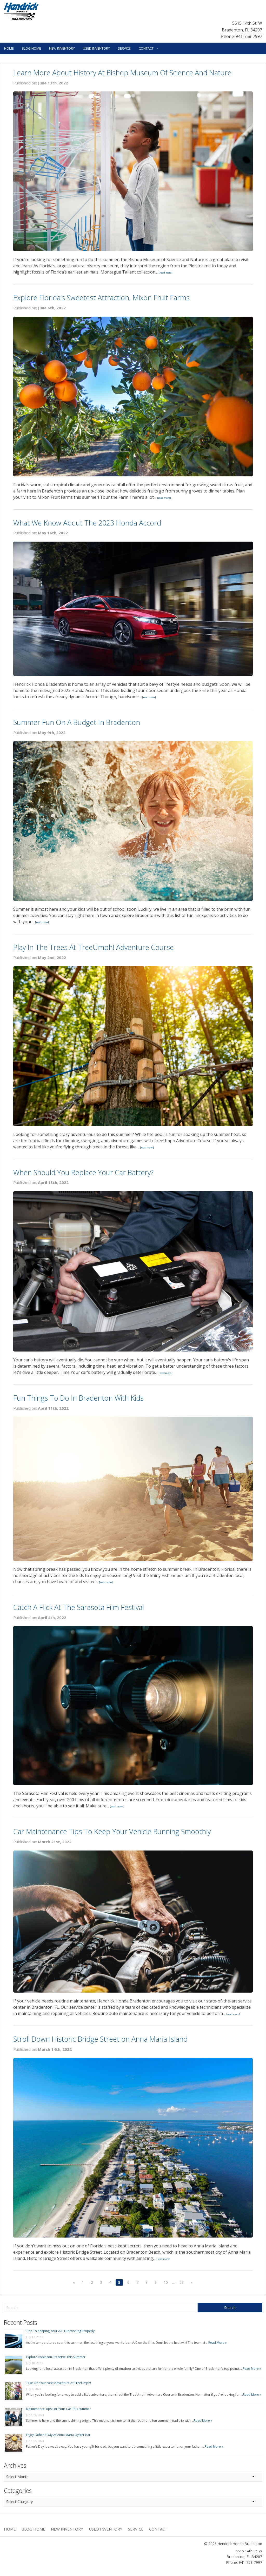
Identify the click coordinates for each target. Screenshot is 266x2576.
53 (181, 2282)
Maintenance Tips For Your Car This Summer (58, 2409)
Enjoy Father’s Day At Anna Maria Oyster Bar (58, 2435)
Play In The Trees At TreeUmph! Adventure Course (93, 947)
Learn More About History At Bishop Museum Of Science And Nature (122, 72)
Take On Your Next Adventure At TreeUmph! (58, 2383)
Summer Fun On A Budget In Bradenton (76, 722)
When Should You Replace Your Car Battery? (83, 1172)
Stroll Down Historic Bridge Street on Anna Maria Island (100, 2039)
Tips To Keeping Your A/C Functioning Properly (60, 2331)
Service (124, 48)
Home (9, 48)
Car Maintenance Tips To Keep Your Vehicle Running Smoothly (112, 1831)
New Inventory (62, 48)
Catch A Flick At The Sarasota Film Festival (78, 1607)
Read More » (217, 2342)
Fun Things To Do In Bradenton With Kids (78, 1398)
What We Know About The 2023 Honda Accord (87, 523)
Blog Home (31, 48)
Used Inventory (96, 48)
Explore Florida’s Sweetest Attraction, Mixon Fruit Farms (101, 297)
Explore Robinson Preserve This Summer (55, 2357)
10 (166, 2282)
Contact (146, 48)
